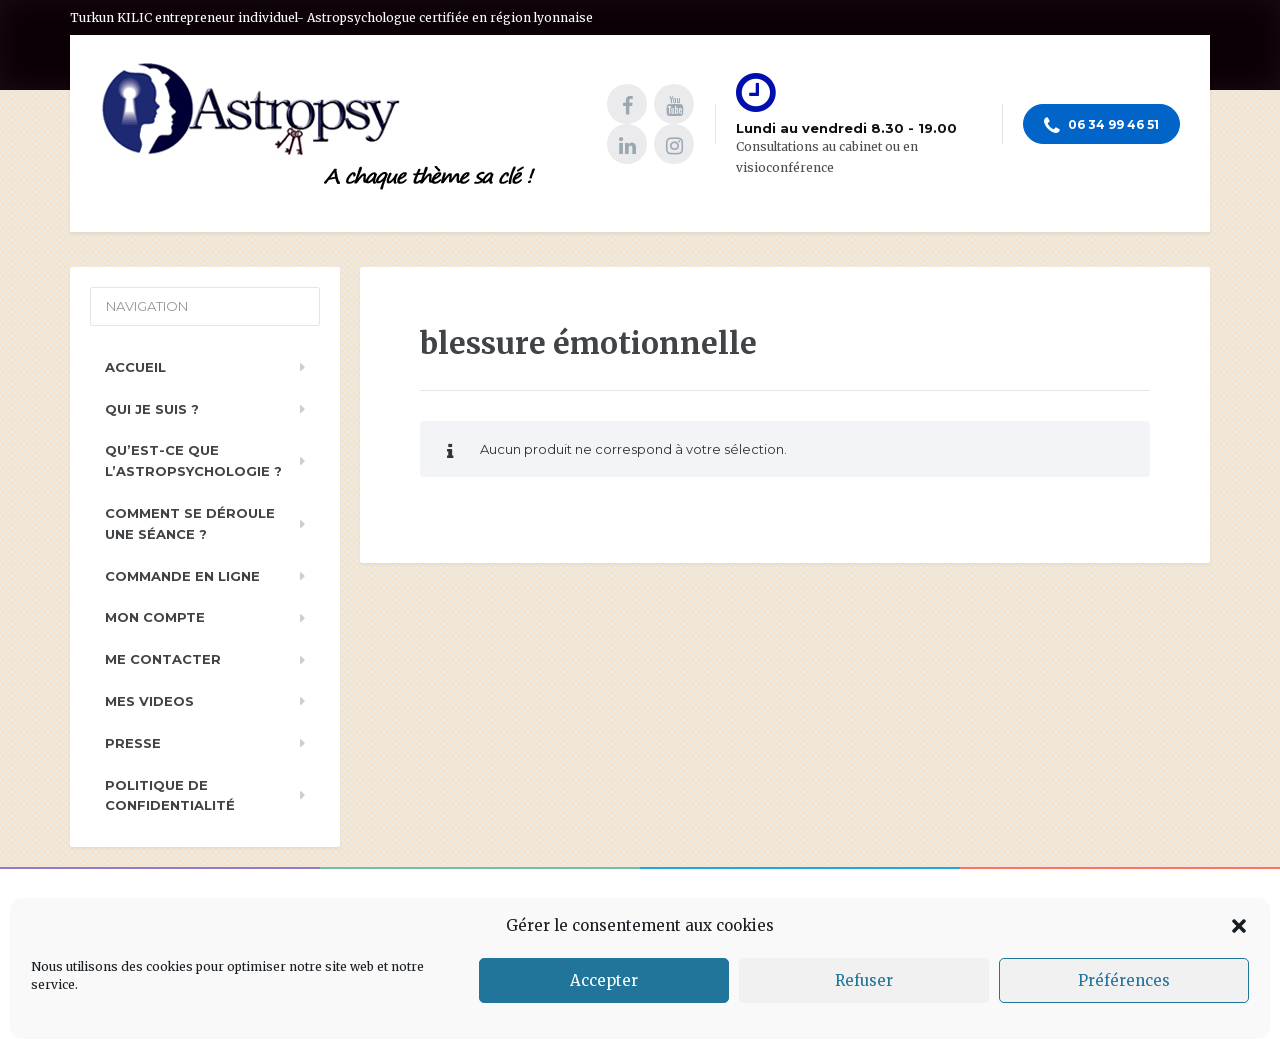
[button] (1239, 926)
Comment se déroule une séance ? (190, 523)
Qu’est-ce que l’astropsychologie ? (193, 460)
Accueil (135, 367)
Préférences (1124, 980)
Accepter (604, 980)
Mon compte (155, 617)
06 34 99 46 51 (1101, 126)
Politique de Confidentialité (170, 795)
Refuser (864, 980)
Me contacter (163, 659)
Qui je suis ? (152, 409)
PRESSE (133, 743)
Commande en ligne (182, 576)
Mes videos (149, 701)
